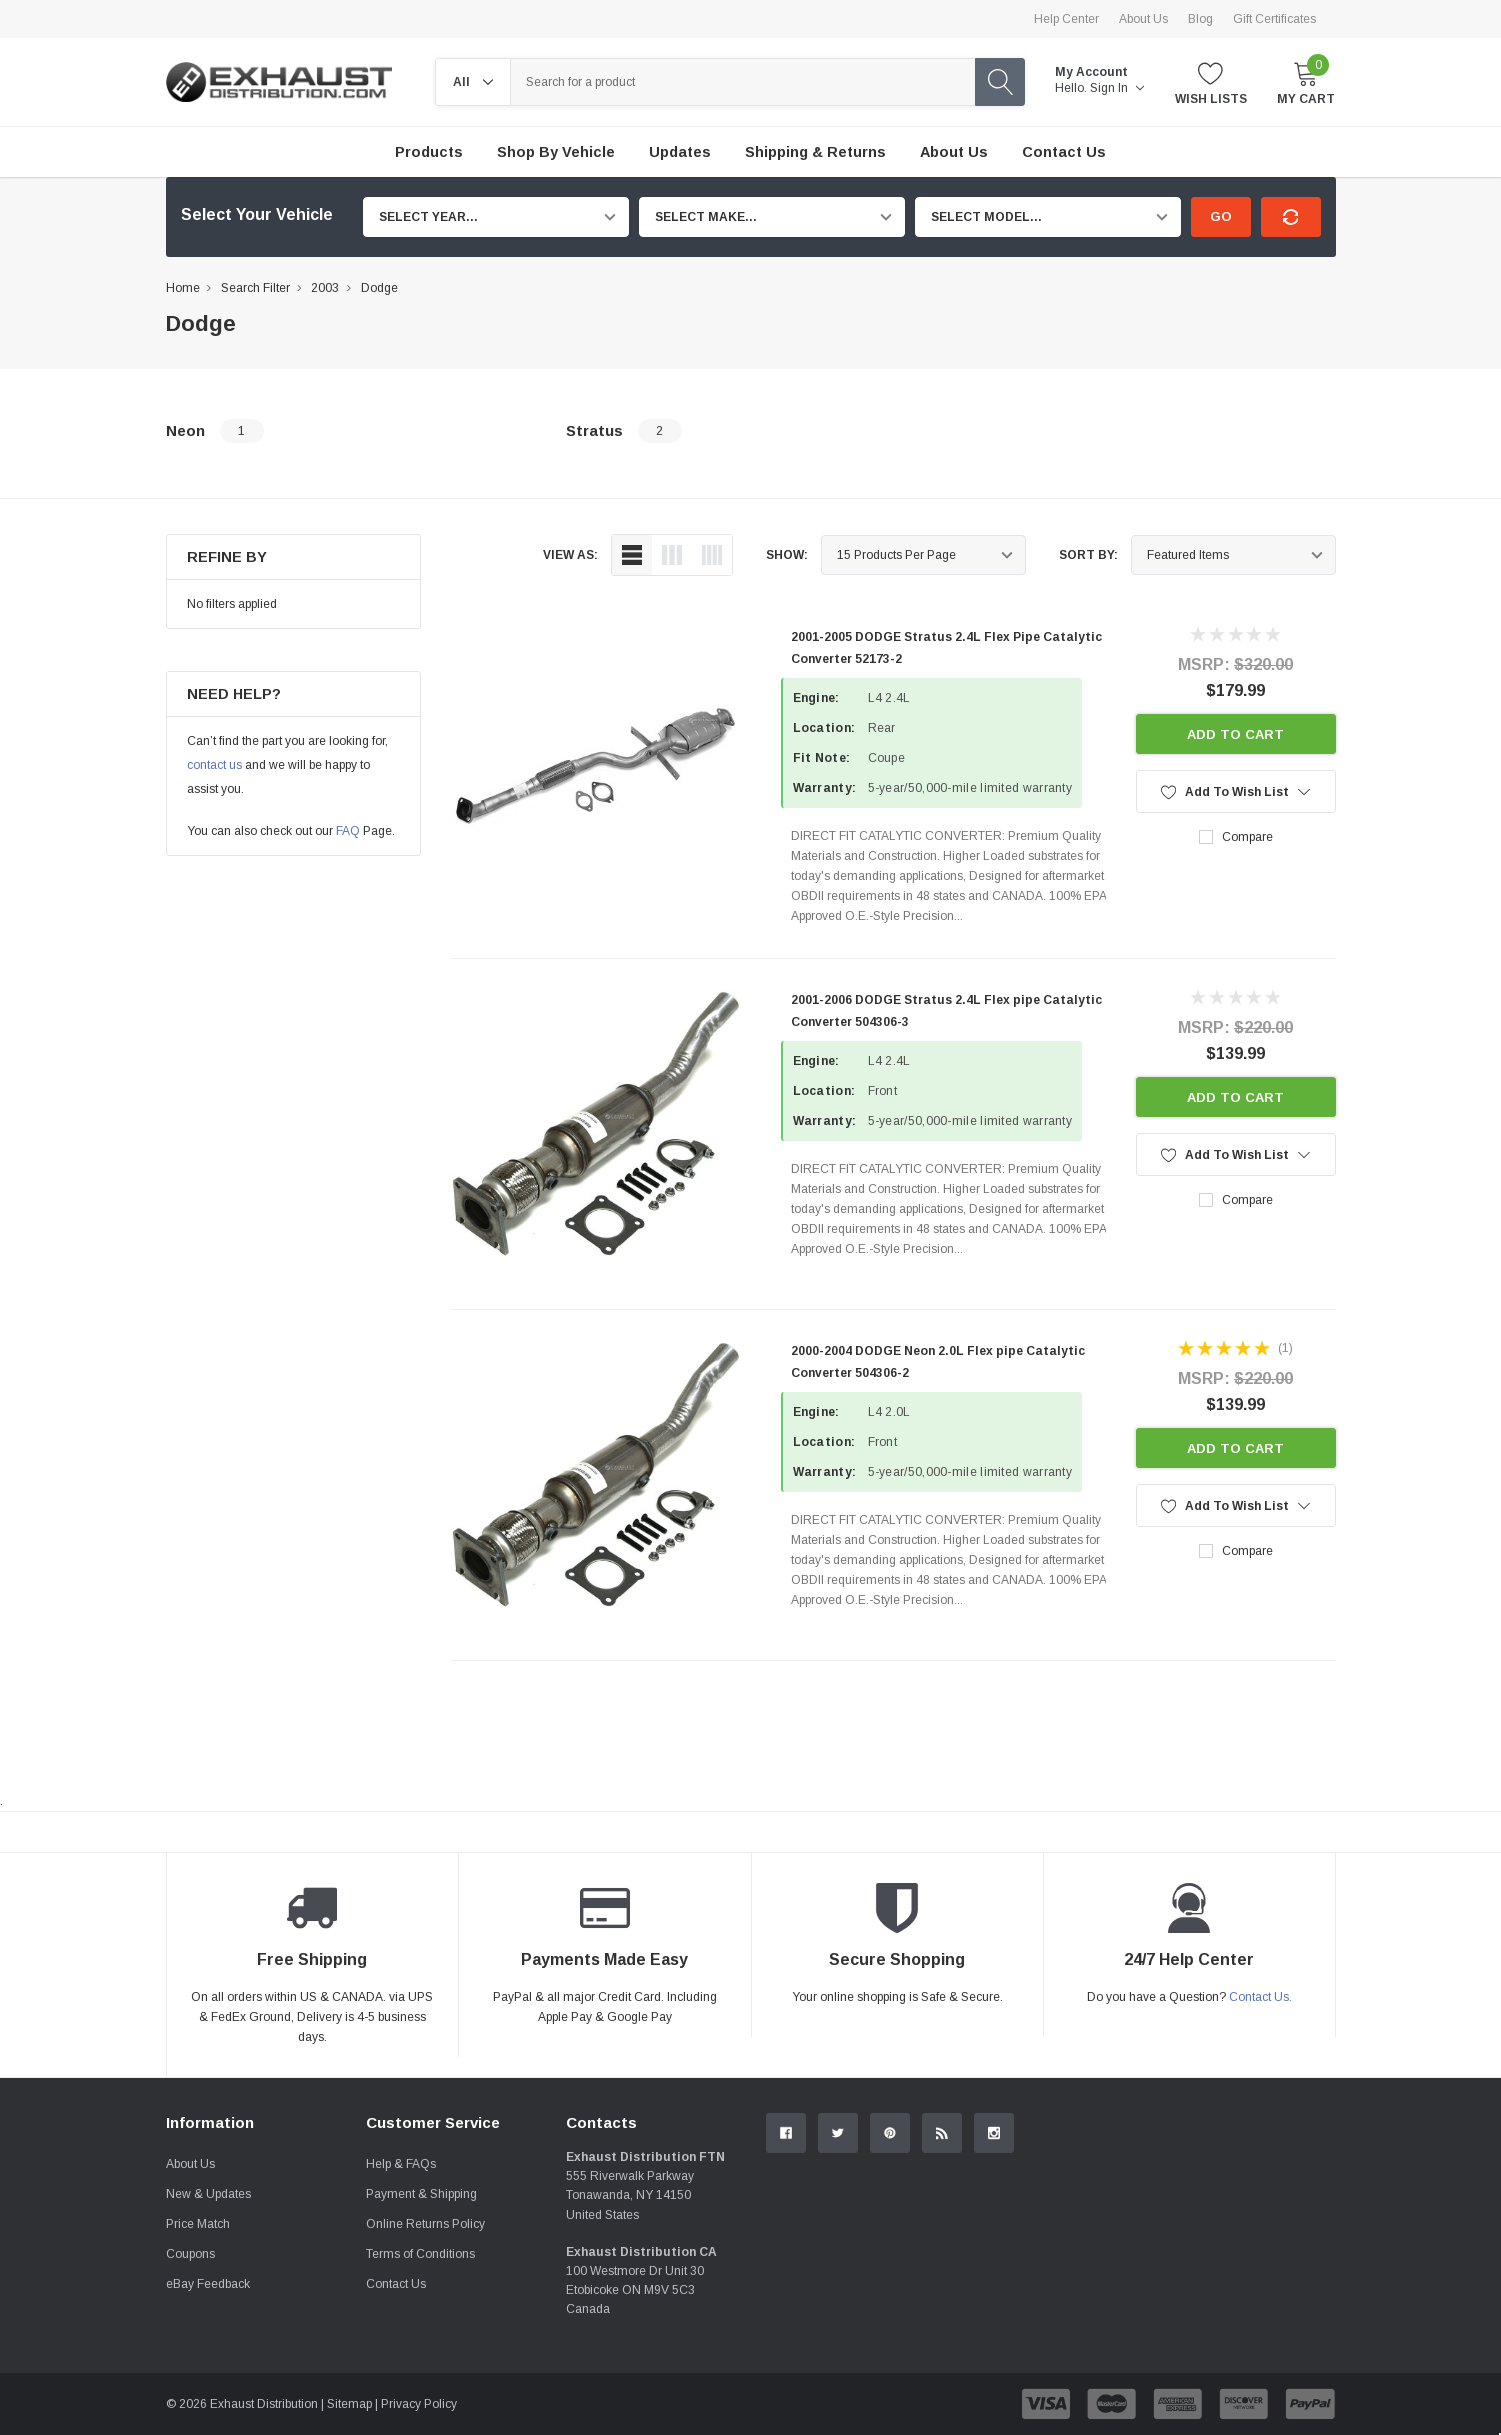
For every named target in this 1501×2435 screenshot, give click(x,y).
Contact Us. (1260, 1997)
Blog (1200, 19)
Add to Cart (1235, 734)
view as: (570, 555)
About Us (1143, 19)
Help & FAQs (401, 2164)
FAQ (348, 831)
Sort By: (1088, 555)
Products (429, 152)
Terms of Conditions (420, 2254)
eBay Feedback (208, 2284)
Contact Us (396, 2284)
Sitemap (349, 2404)
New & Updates (208, 2194)
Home (183, 288)
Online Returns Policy (425, 2224)
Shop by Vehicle (556, 152)
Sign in (1117, 88)
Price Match (198, 2224)
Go (1221, 216)
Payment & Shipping (421, 2194)
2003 (325, 288)
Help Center (1066, 19)
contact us (214, 765)
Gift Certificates (1274, 19)
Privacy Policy (419, 2404)
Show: (787, 555)
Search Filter (255, 288)
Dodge (379, 288)
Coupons (190, 2254)
